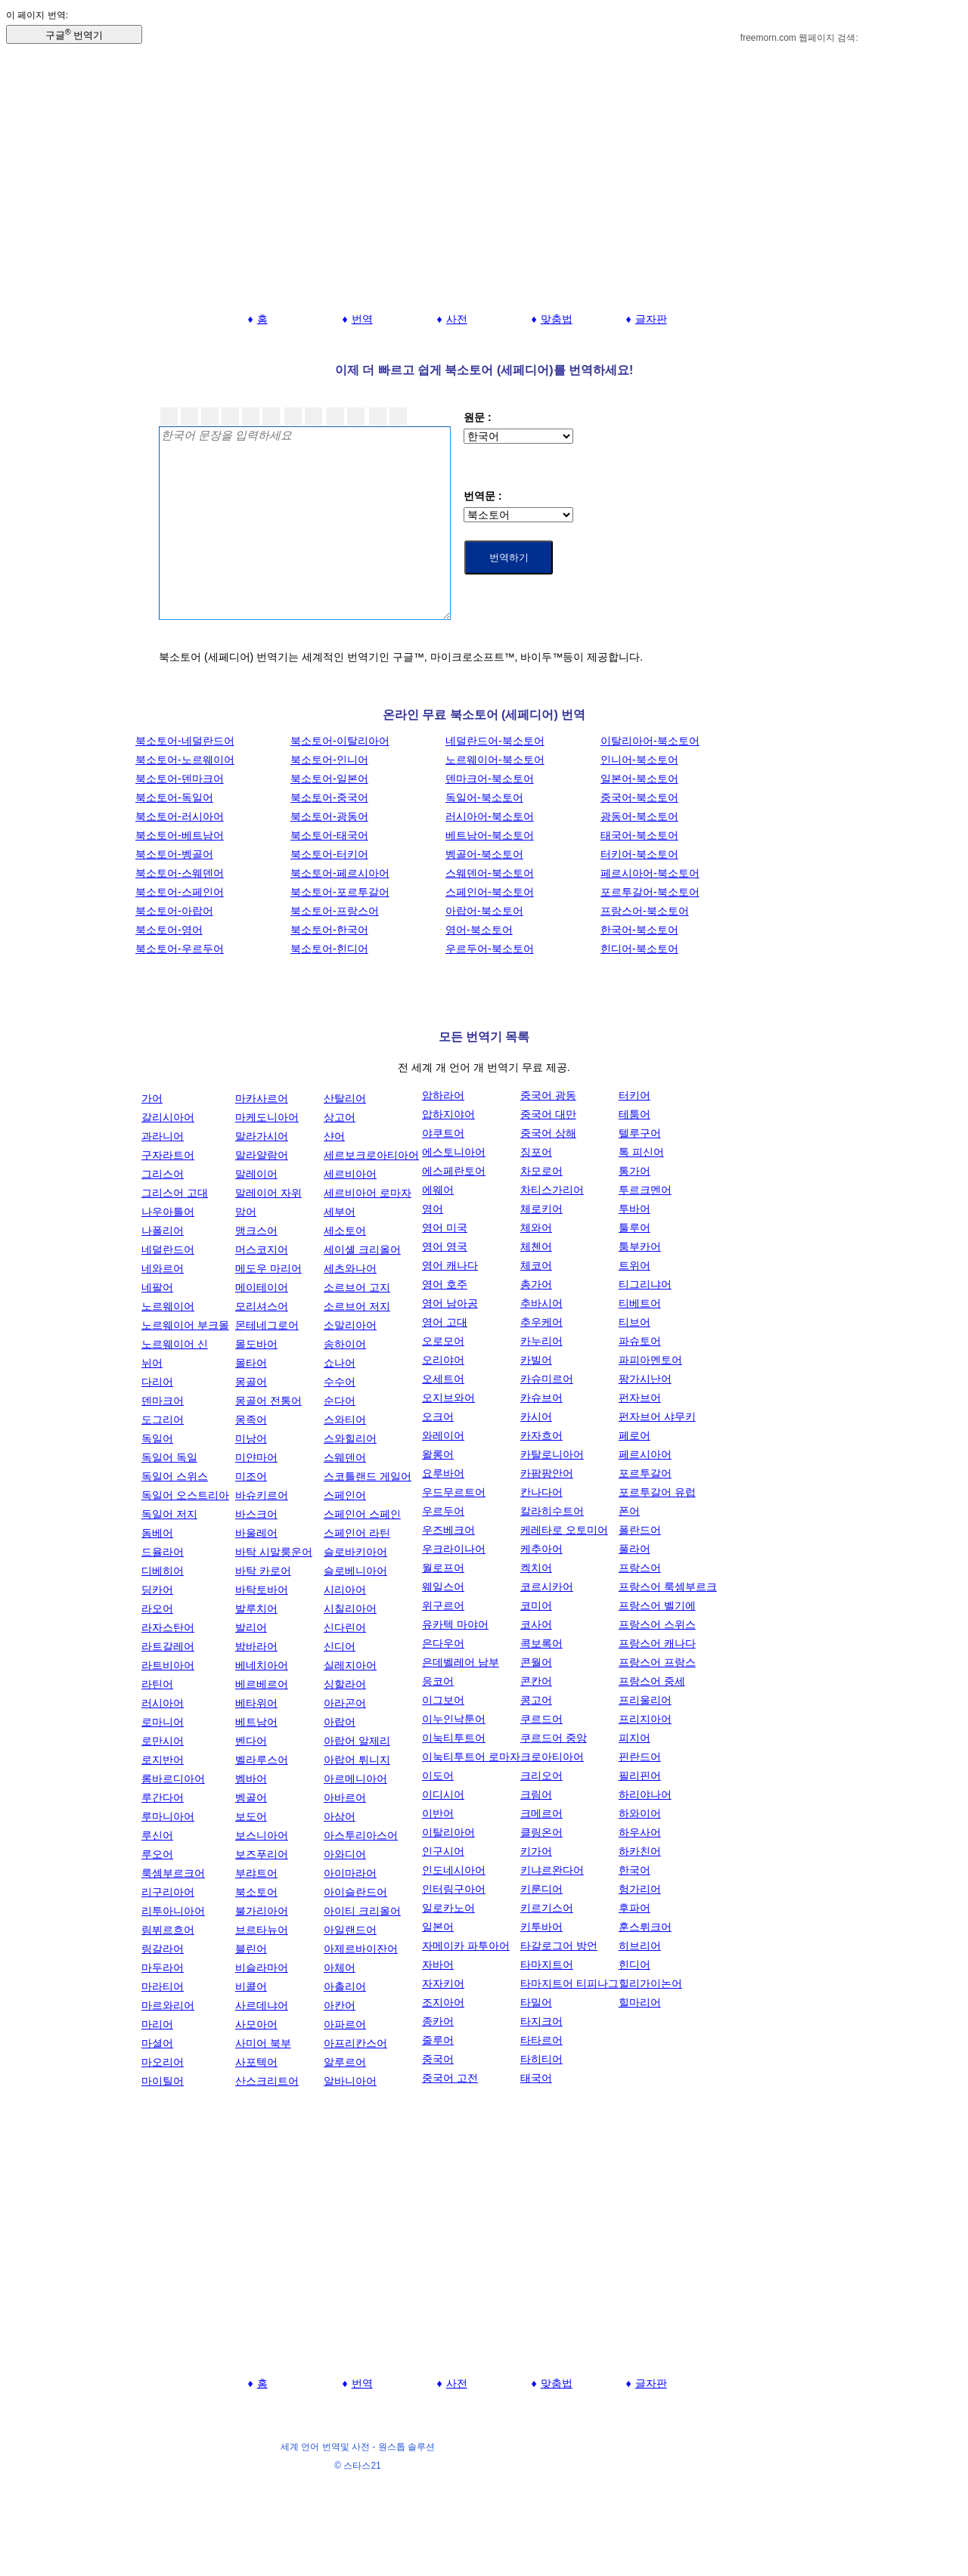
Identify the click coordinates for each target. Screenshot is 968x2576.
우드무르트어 (454, 1492)
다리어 (157, 1382)
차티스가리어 (552, 1190)
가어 (152, 1098)
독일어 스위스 (174, 1476)
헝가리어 (640, 1889)
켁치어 (536, 1568)
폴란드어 (640, 1530)
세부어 (339, 1212)
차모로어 (541, 1171)
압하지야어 (448, 1114)
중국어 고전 (450, 2078)
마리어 (157, 2024)
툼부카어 (640, 1246)
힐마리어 (640, 2002)
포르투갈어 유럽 (657, 1492)
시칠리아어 (350, 1608)
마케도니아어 (267, 1117)
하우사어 (640, 1832)
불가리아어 (261, 1911)
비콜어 (251, 1986)
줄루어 (438, 2040)
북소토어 (256, 1892)
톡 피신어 (641, 1152)
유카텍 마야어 (455, 1624)
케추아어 (541, 1549)
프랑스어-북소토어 (644, 911)
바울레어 (256, 1533)
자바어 (438, 1964)
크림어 (536, 1794)
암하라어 (443, 1095)
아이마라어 (350, 1873)
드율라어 (162, 1552)
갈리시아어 (167, 1117)
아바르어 (345, 1797)
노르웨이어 (167, 1306)
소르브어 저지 (357, 1306)
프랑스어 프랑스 (657, 1662)
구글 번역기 (74, 34)
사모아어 (256, 2024)
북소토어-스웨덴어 (179, 873)
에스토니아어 (454, 1152)
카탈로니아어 (552, 1454)
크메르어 (541, 1813)
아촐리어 (345, 1986)
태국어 (536, 2078)
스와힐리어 (350, 1438)
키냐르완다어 (552, 1870)
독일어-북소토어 (484, 797)
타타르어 (541, 2040)
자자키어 (443, 1983)
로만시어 (162, 1741)
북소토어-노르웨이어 (184, 760)
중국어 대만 (548, 1114)
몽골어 (251, 1382)
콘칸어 (536, 1681)
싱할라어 (345, 1684)
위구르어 (443, 1605)
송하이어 (345, 1344)
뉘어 (152, 1363)
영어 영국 (444, 1246)
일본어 (438, 1927)
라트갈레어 (167, 1646)
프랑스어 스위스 (657, 1624)
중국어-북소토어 (639, 797)
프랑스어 (640, 1568)
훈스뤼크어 (645, 1927)
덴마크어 (162, 1401)
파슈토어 (640, 1341)
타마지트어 (546, 1964)
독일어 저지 (169, 1514)
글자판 (651, 319)
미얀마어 (256, 1457)
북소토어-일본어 (329, 778)
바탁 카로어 (263, 1571)
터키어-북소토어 (639, 854)
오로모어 (443, 1341)
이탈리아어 (448, 1832)
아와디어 (345, 1854)
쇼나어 (339, 1363)
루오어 (157, 1854)
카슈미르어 (546, 1379)
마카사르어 (261, 1098)
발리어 (251, 1627)
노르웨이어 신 (174, 1344)
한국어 (634, 1870)
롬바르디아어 (173, 1779)
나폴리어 (162, 1231)
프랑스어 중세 (652, 1681)
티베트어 (640, 1303)
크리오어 (541, 1775)
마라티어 (162, 1986)
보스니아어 (261, 1835)
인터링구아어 (454, 1889)
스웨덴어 (345, 1457)
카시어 (536, 1416)
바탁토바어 (261, 1590)
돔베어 (157, 1533)
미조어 (251, 1476)
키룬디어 (541, 1889)
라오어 (157, 1608)
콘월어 (536, 1662)
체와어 (536, 1227)
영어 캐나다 (450, 1265)
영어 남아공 (450, 1303)
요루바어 (443, 1473)
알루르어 (345, 2062)
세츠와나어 (350, 1268)
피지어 (634, 1738)
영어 (432, 1209)
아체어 (339, 1967)
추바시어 (541, 1303)
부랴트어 (256, 1873)
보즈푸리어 (261, 1854)
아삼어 (339, 1816)
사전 (456, 319)
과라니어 (162, 1136)
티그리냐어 (645, 1284)
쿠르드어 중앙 (553, 1738)
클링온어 (541, 1832)
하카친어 (640, 1851)
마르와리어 (167, 2005)
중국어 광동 (548, 1095)
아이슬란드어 (355, 1892)
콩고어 (536, 1700)
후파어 (634, 1908)
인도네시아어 (454, 1870)
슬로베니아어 (355, 1571)
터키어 (634, 1095)
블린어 (251, 1949)
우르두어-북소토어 (489, 949)
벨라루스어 (261, 1760)
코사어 (536, 1624)
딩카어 (157, 1590)
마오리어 (162, 2062)
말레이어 (256, 1174)
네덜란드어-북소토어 (494, 741)
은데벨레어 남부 (460, 1662)
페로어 (634, 1435)
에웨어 (438, 1190)
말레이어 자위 (268, 1193)
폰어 (629, 1511)
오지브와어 (448, 1398)
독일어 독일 (169, 1457)
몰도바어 (256, 1344)
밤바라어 (256, 1646)
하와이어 (640, 1813)
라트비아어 (167, 1665)
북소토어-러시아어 (179, 816)
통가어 (634, 1171)
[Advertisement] (484, 195)
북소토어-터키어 (329, 854)
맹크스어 (256, 1231)
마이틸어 (162, 2081)
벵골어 (251, 1797)
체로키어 (541, 1209)
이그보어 (443, 1700)
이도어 (438, 1775)
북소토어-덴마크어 (179, 778)
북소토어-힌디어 (329, 949)
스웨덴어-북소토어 (489, 873)
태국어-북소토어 (639, 835)
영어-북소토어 (479, 930)
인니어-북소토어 (639, 760)
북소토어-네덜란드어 (184, 741)
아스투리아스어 (361, 1835)
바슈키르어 (261, 1495)
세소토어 (345, 1231)
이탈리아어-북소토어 (650, 741)
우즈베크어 (448, 1530)
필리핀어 (640, 1775)
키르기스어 (546, 1908)
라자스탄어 (167, 1627)
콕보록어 (541, 1643)
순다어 (339, 1401)
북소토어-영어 (169, 930)
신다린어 (345, 1627)
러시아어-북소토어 (489, 816)
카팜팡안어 (546, 1473)
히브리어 (640, 1946)
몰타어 (251, 1363)
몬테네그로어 (267, 1325)
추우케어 (541, 1322)
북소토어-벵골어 (174, 854)
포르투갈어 (645, 1473)
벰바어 (251, 1779)
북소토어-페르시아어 (339, 873)
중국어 (438, 2059)
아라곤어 (345, 1703)
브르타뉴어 (261, 1930)
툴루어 (634, 1227)
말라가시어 (261, 1136)
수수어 (339, 1382)
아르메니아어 (355, 1779)
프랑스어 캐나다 (657, 1643)
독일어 (157, 1438)
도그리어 (162, 1419)
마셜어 (157, 2043)
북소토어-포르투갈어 (339, 892)
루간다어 (162, 1797)
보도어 (251, 1816)
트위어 (634, 1265)
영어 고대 (444, 1322)
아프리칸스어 (355, 2043)
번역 (362, 319)
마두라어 (162, 1967)
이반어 (438, 1813)
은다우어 (443, 1643)
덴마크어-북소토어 (489, 778)
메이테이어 (261, 1287)
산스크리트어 (267, 2081)
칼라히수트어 (552, 1511)
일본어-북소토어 (639, 778)
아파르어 (345, 2024)
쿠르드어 (541, 1719)
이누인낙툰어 (454, 1719)
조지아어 (443, 2002)
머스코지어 (261, 1249)
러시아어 (162, 1703)
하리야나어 (645, 1794)
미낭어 (251, 1438)
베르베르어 (261, 1684)
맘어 (245, 1212)
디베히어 (162, 1571)
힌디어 (634, 1964)
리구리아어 (167, 1892)
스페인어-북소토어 (489, 892)
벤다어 (251, 1741)
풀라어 (634, 1549)
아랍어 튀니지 (357, 1760)
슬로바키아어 (355, 1552)
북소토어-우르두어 (179, 949)
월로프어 (443, 1568)
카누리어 (541, 1341)
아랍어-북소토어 (484, 911)
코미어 (536, 1605)
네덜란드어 (167, 1249)
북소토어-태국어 (329, 835)
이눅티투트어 (454, 1738)
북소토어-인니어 (329, 760)
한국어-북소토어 (639, 930)
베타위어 (256, 1703)
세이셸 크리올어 (362, 1249)
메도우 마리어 (268, 1268)
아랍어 (339, 1722)
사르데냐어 (261, 2005)
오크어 (438, 1416)
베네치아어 (261, 1665)
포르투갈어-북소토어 (650, 892)
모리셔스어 (261, 1306)
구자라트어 (167, 1155)
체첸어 (536, 1246)
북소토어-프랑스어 (334, 911)
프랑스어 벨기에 (657, 1605)
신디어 (339, 1646)
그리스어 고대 (174, 1193)
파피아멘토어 (650, 1360)
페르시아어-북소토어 (650, 873)
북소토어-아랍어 (174, 911)
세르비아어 (350, 1174)
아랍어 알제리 (357, 1741)
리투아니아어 (173, 1911)
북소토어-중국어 (329, 797)
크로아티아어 (552, 1757)
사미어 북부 (263, 2043)
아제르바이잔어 (361, 1949)
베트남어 (256, 1722)
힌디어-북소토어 (639, 949)
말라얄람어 (261, 1155)
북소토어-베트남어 (179, 835)
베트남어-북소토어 (489, 835)
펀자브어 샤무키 (657, 1416)
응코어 (438, 1681)
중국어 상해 (548, 1133)
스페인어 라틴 (357, 1533)
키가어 (536, 1851)
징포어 (536, 1152)
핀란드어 (640, 1757)
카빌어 (536, 1360)
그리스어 (162, 1174)
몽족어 (251, 1419)
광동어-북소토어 (639, 816)
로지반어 (162, 1760)
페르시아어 (645, 1454)
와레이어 (443, 1435)
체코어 (536, 1265)
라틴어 (157, 1684)
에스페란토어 (454, 1171)
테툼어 (634, 1114)
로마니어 (162, 1722)
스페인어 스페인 (362, 1514)
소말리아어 (350, 1325)
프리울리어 (645, 1700)
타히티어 (541, 2059)
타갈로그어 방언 (558, 1946)
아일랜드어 (350, 1930)
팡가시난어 (645, 1379)
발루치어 (256, 1608)
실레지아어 (350, 1665)
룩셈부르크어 (173, 1873)
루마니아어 (167, 1816)
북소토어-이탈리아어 (339, 741)
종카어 (438, 2021)
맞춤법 (556, 319)
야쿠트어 (443, 1133)
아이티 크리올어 (362, 1911)
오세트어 (443, 1379)
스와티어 (345, 1419)
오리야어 (443, 1360)
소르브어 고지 (357, 1287)
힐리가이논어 (650, 1983)
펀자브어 (640, 1398)
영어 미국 (444, 1227)
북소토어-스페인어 (179, 892)
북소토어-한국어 (329, 930)
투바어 (634, 1209)
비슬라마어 (261, 1967)
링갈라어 (162, 1949)
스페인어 (345, 1495)
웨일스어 (443, 1587)
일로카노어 (448, 1908)
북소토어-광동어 (329, 816)
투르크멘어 (645, 1190)
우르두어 (443, 1511)
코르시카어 (546, 1587)
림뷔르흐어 (167, 1930)
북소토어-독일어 (174, 797)
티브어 (634, 1322)
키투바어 (541, 1927)
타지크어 (541, 2021)
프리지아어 (645, 1719)
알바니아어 (350, 2081)
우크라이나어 (454, 1549)
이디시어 (443, 1794)
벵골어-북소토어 (484, 854)
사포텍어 (256, 2062)
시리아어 (345, 1590)
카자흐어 (541, 1435)
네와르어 (162, 1268)
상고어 (339, 1117)
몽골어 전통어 (268, 1401)
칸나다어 (541, 1492)
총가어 (536, 1284)
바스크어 (256, 1514)
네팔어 (157, 1287)
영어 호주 (444, 1284)
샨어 (334, 1136)
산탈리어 (345, 1098)
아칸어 (339, 2005)
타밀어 (536, 2002)
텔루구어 (640, 1133)
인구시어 (443, 1851)
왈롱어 (438, 1454)
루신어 (157, 1835)
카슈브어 (541, 1398)
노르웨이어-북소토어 (494, 760)
